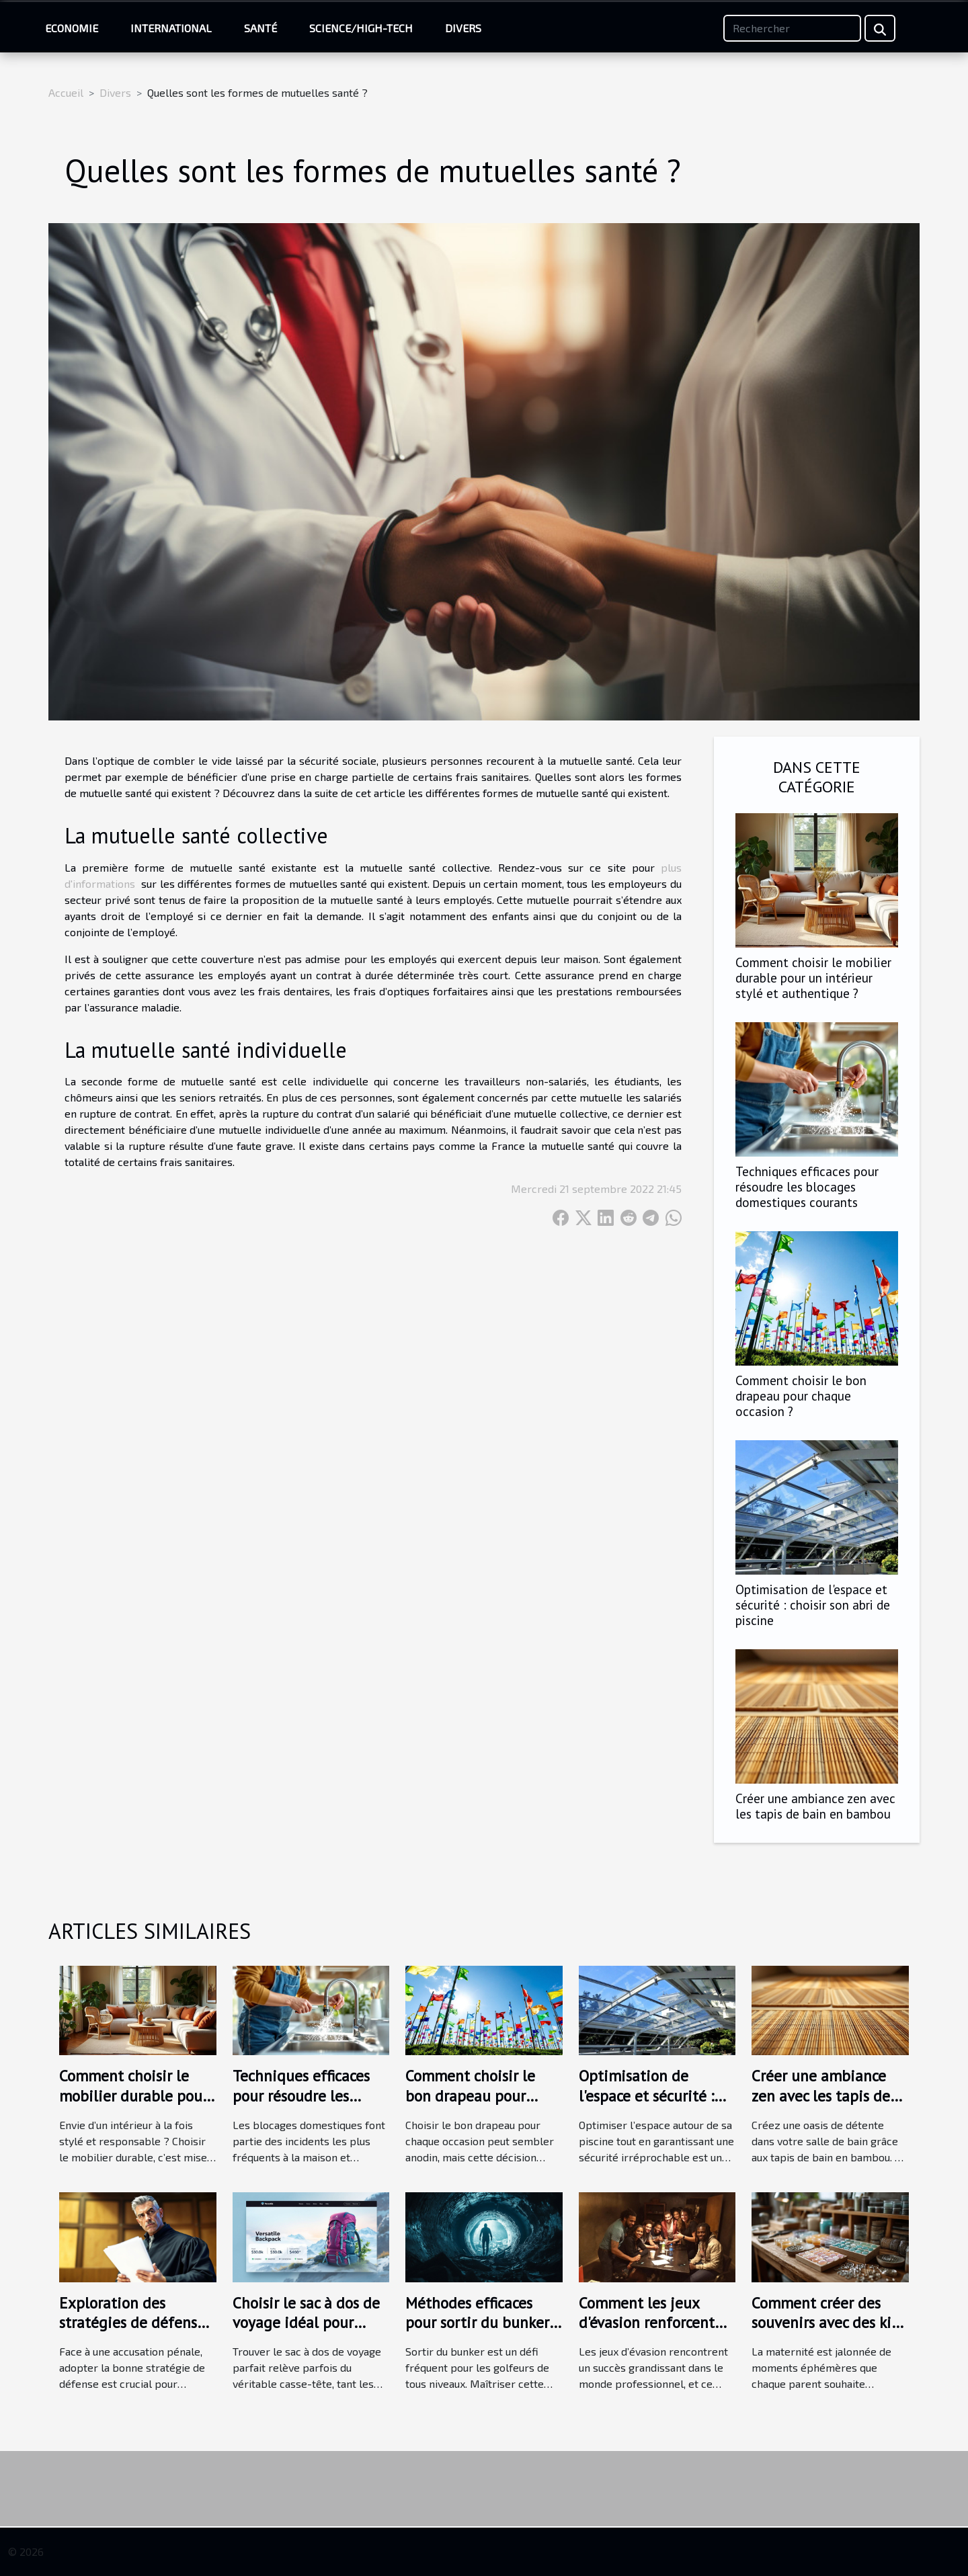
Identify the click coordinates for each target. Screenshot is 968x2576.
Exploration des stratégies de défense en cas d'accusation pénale (132, 2333)
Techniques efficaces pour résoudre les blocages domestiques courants (807, 1186)
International (171, 28)
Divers (463, 28)
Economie (71, 28)
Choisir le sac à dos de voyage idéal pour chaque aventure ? (306, 2323)
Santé (260, 28)
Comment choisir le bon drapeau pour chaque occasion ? (800, 1395)
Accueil (65, 92)
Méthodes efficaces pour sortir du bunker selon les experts (477, 2323)
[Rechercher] (792, 28)
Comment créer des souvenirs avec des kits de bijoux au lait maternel (827, 2333)
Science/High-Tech (361, 28)
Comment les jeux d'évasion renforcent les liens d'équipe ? (647, 2323)
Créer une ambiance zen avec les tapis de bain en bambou (815, 1806)
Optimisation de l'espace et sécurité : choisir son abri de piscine (812, 1604)
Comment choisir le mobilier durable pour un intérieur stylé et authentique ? (813, 977)
